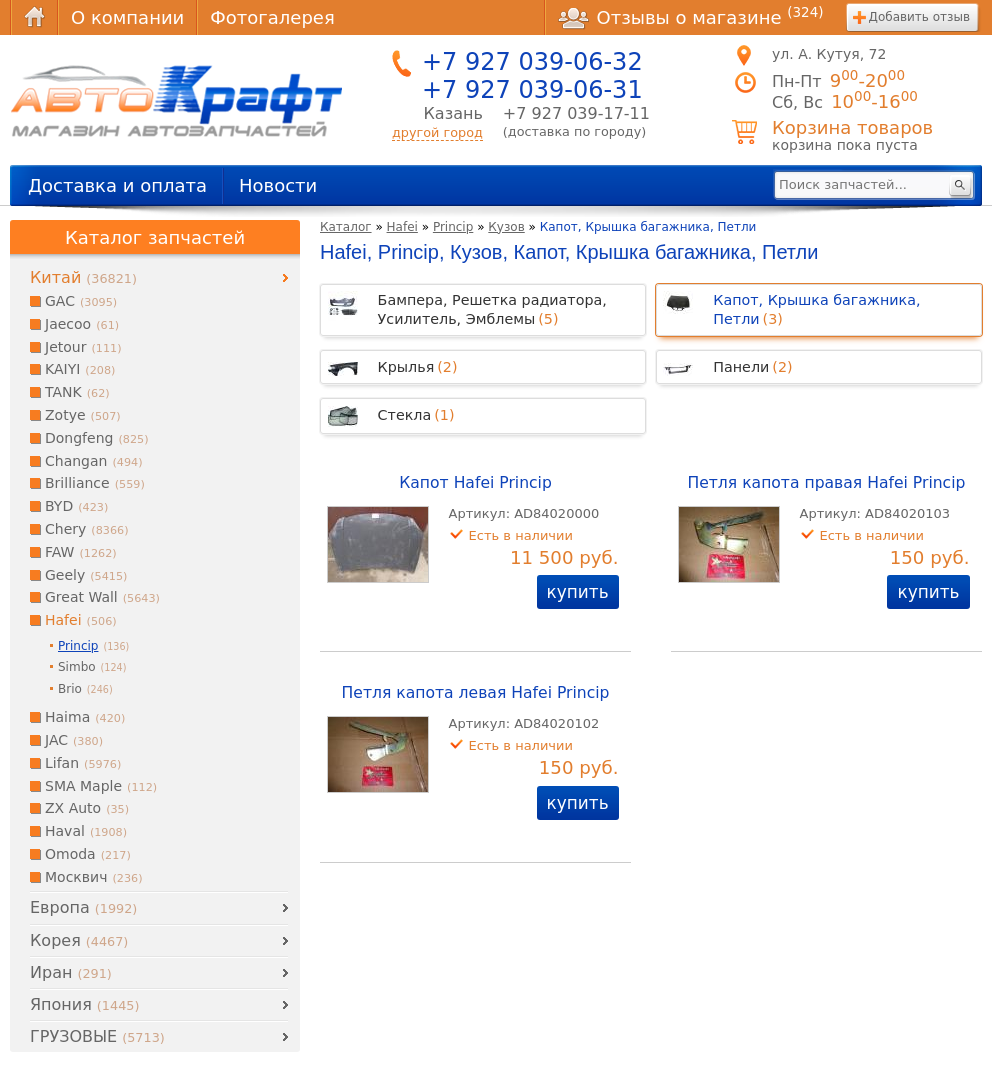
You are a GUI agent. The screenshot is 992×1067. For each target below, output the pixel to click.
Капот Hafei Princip (475, 483)
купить (578, 592)
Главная (34, 17)
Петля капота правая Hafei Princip (826, 483)
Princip (453, 227)
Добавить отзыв (919, 17)
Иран (71, 972)
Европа (83, 907)
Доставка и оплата (117, 185)
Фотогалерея (272, 17)
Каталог (346, 227)
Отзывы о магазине (691, 17)
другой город (437, 132)
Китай (83, 277)
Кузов (506, 227)
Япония (84, 1004)
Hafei (402, 227)
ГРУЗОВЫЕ (97, 1036)
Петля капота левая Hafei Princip (476, 693)
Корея (79, 940)
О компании (127, 17)
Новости (278, 185)
